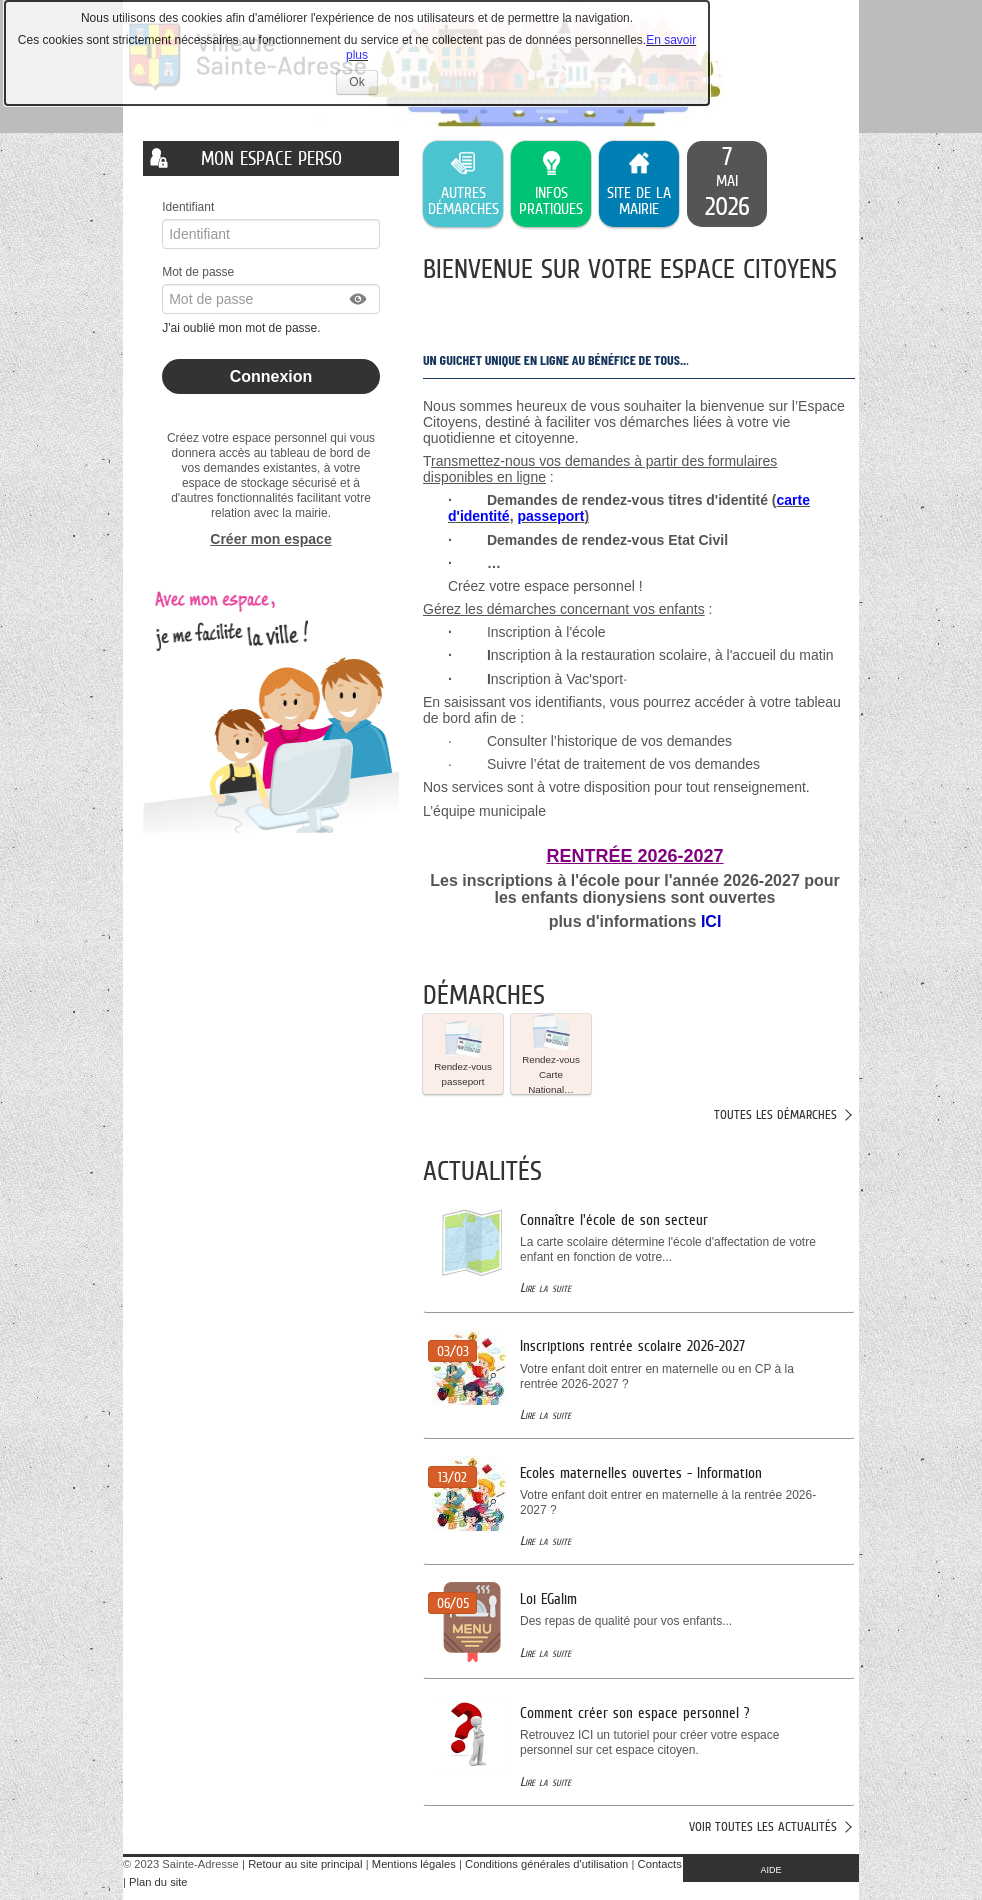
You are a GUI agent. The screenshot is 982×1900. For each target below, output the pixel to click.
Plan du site (158, 1882)
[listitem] (727, 184)
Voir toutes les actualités (763, 1826)
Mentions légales (414, 1864)
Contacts (660, 1864)
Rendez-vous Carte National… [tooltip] (551, 1054)
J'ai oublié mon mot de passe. (243, 328)
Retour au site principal (305, 1864)
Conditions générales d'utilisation (546, 1864)
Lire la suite (545, 1287)
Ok (363, 84)
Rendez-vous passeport (463, 1053)
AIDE (771, 1870)
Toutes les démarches (775, 1114)
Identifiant (188, 207)
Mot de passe (198, 272)
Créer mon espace (270, 539)
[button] (359, 299)
